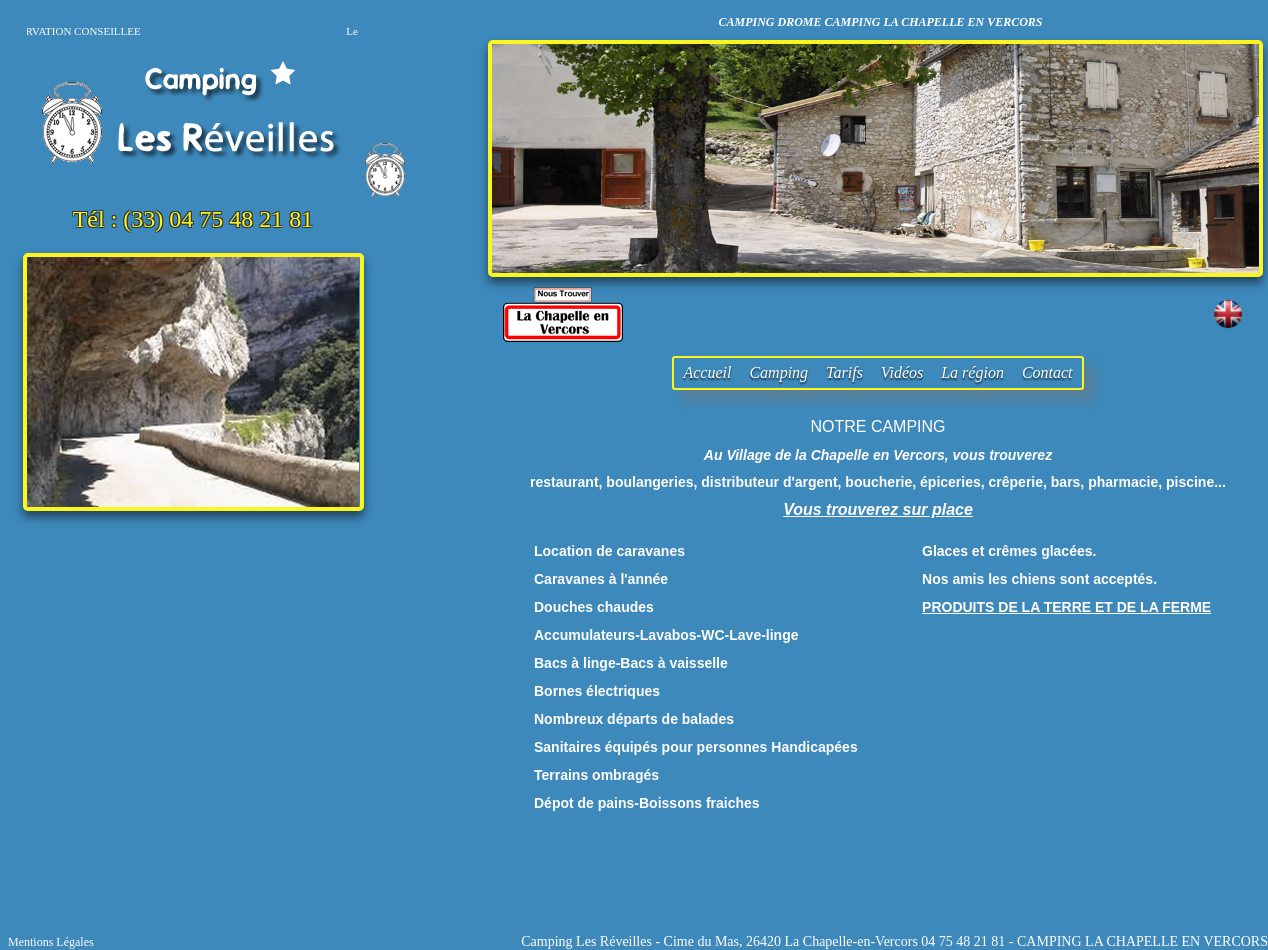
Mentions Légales (51, 942)
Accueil (707, 372)
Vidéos (902, 372)
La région (972, 372)
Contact (1047, 372)
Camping (778, 372)
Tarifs (844, 372)
